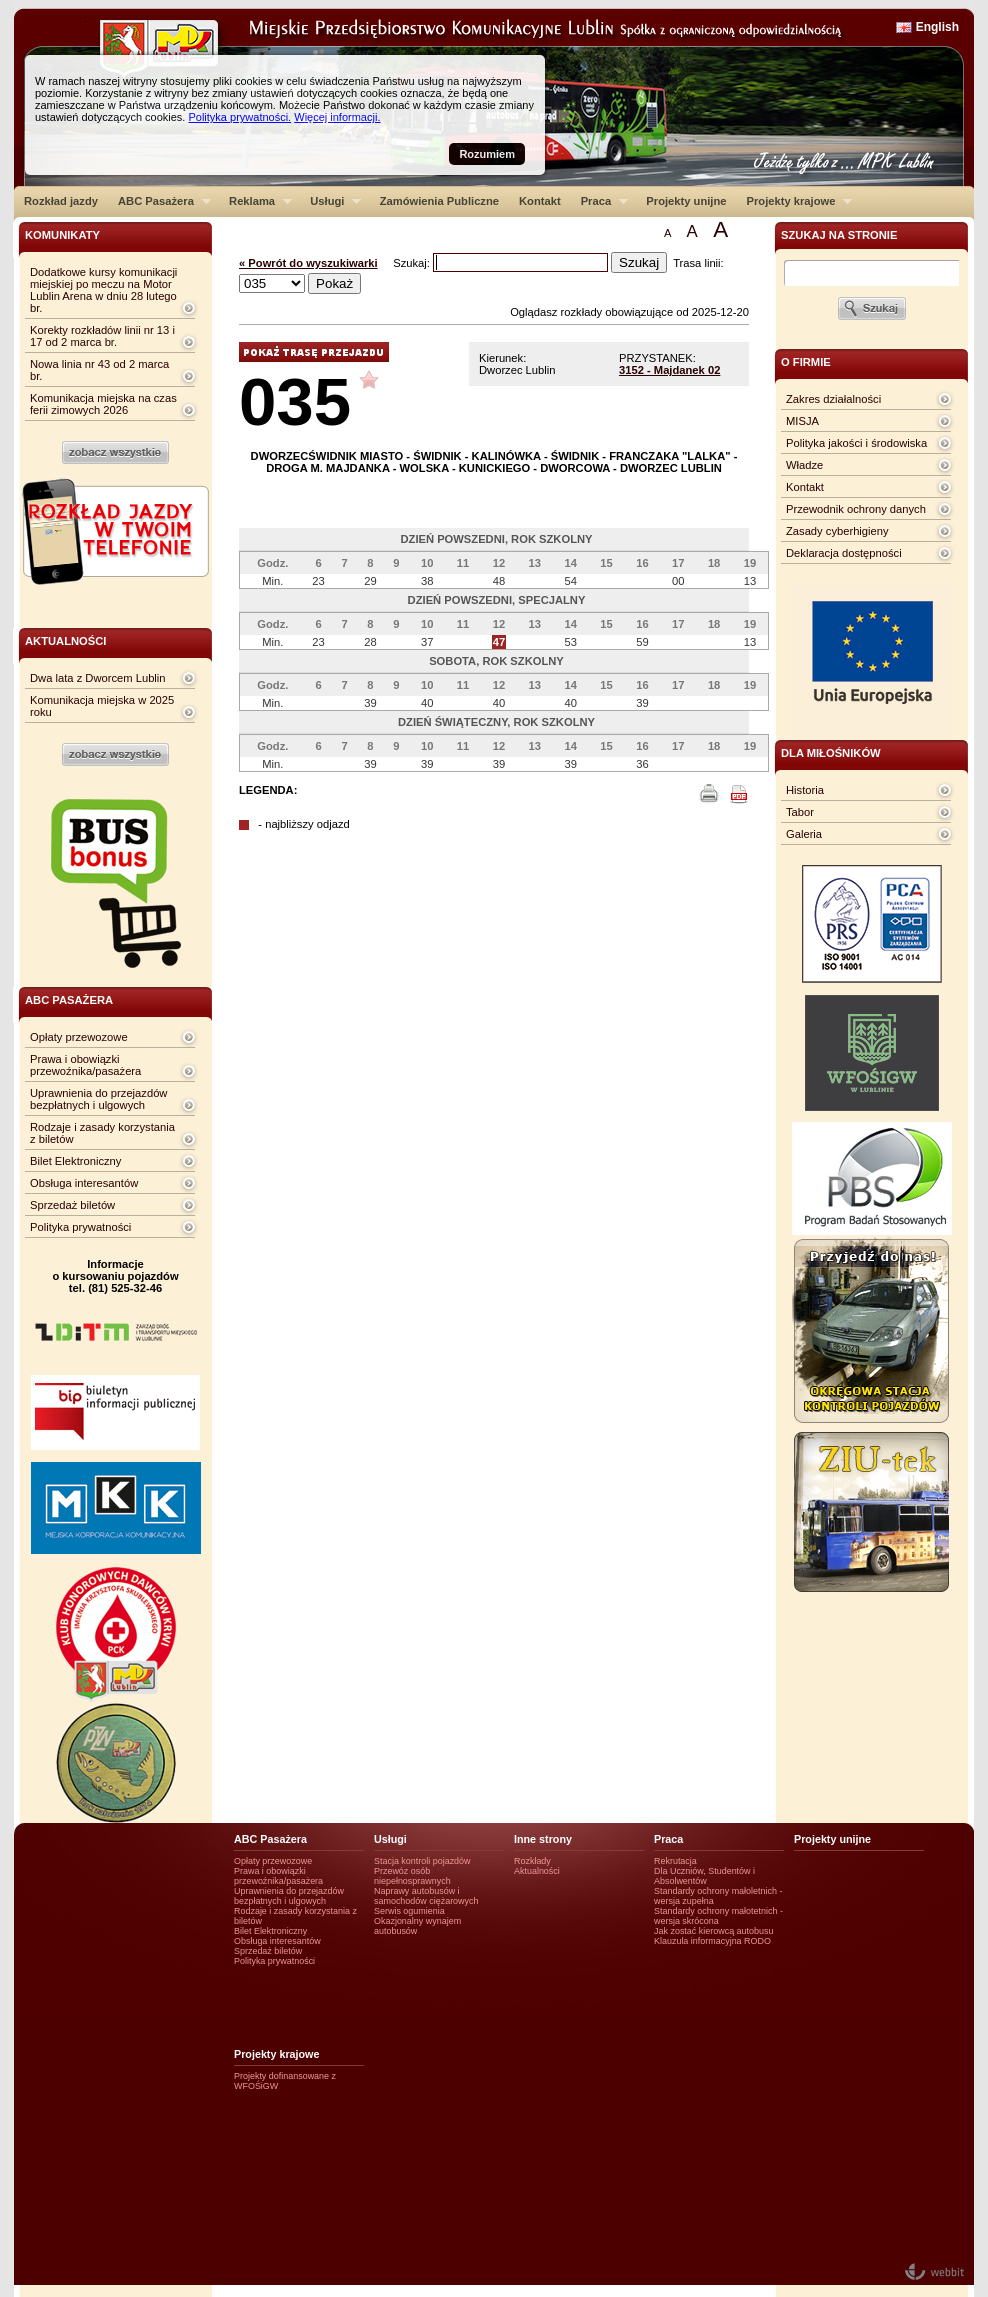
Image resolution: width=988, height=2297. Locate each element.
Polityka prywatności (80, 1227)
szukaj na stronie (839, 235)
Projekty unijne (686, 201)
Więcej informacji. (337, 117)
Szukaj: (413, 263)
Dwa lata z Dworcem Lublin (98, 678)
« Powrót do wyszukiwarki (308, 263)
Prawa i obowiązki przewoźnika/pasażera (85, 1065)
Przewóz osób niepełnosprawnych (412, 1876)
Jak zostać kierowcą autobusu (713, 1931)
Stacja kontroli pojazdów (422, 1861)
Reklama (255, 201)
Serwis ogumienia (409, 1911)
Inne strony (543, 1839)
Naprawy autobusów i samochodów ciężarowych (426, 1896)
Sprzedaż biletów (72, 1205)
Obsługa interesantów (84, 1183)
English (937, 27)
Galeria (804, 834)
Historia (805, 790)
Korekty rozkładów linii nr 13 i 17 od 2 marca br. (102, 336)
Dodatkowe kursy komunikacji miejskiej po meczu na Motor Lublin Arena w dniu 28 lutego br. (103, 290)
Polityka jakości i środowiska (856, 443)
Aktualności (537, 1871)
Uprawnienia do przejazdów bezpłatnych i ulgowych (98, 1099)
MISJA (802, 421)
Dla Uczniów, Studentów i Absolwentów (704, 1876)
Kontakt (540, 201)
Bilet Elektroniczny (75, 1161)
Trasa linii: (698, 263)
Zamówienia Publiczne (439, 201)
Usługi (330, 201)
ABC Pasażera (159, 201)
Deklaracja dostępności (844, 553)
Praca (599, 201)
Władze (804, 465)
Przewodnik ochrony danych (856, 509)
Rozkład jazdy (61, 201)
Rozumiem (487, 154)
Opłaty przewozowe (79, 1037)
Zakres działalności (833, 399)
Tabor (800, 812)
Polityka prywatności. (239, 117)
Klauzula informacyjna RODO (712, 1941)
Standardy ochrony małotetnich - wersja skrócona (718, 1916)
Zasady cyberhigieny (837, 531)
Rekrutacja (675, 1861)
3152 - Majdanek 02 (669, 370)
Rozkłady (532, 1861)
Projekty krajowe (795, 201)
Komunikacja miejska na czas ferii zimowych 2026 (103, 404)
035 (295, 401)
